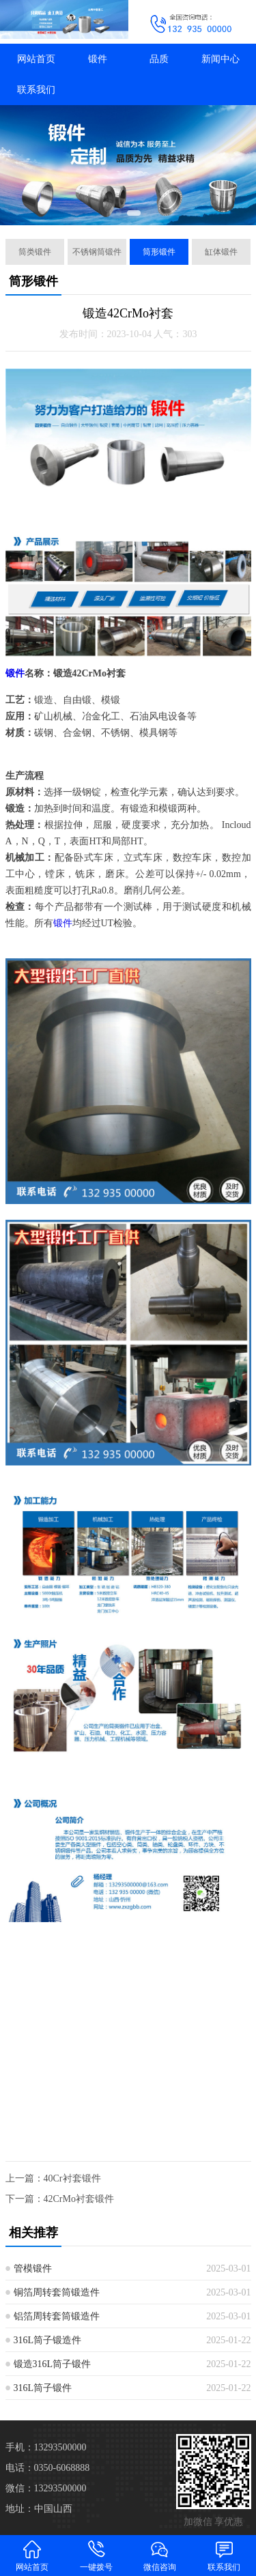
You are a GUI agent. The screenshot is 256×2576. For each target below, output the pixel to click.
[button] (119, 213)
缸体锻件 (221, 252)
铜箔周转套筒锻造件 (57, 2292)
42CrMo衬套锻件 (79, 2199)
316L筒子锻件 (43, 2388)
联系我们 (36, 90)
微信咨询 (160, 2555)
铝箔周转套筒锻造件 (57, 2316)
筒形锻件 (159, 252)
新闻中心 (220, 59)
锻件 (97, 59)
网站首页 (36, 59)
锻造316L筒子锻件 (52, 2364)
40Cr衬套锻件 (72, 2178)
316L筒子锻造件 (48, 2340)
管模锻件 (33, 2268)
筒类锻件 (34, 252)
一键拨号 (96, 2555)
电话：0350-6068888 (47, 2468)
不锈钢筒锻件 (97, 252)
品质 (159, 59)
